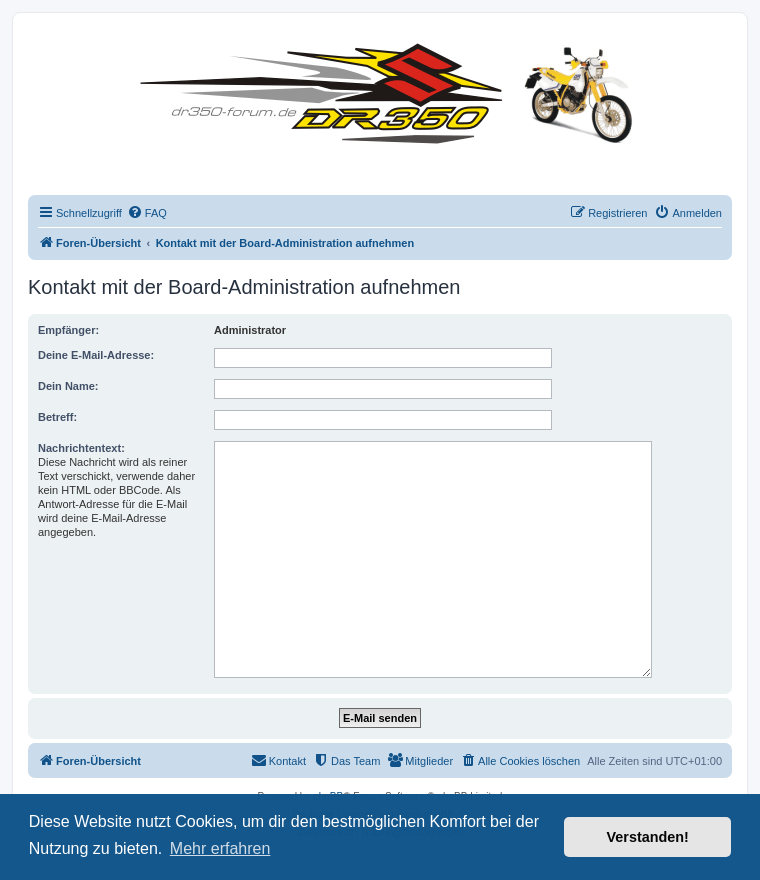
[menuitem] (147, 213)
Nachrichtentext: (81, 448)
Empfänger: (68, 330)
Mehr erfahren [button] (220, 848)
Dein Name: (68, 386)
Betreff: (57, 417)
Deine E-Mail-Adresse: (96, 355)
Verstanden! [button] (648, 837)
